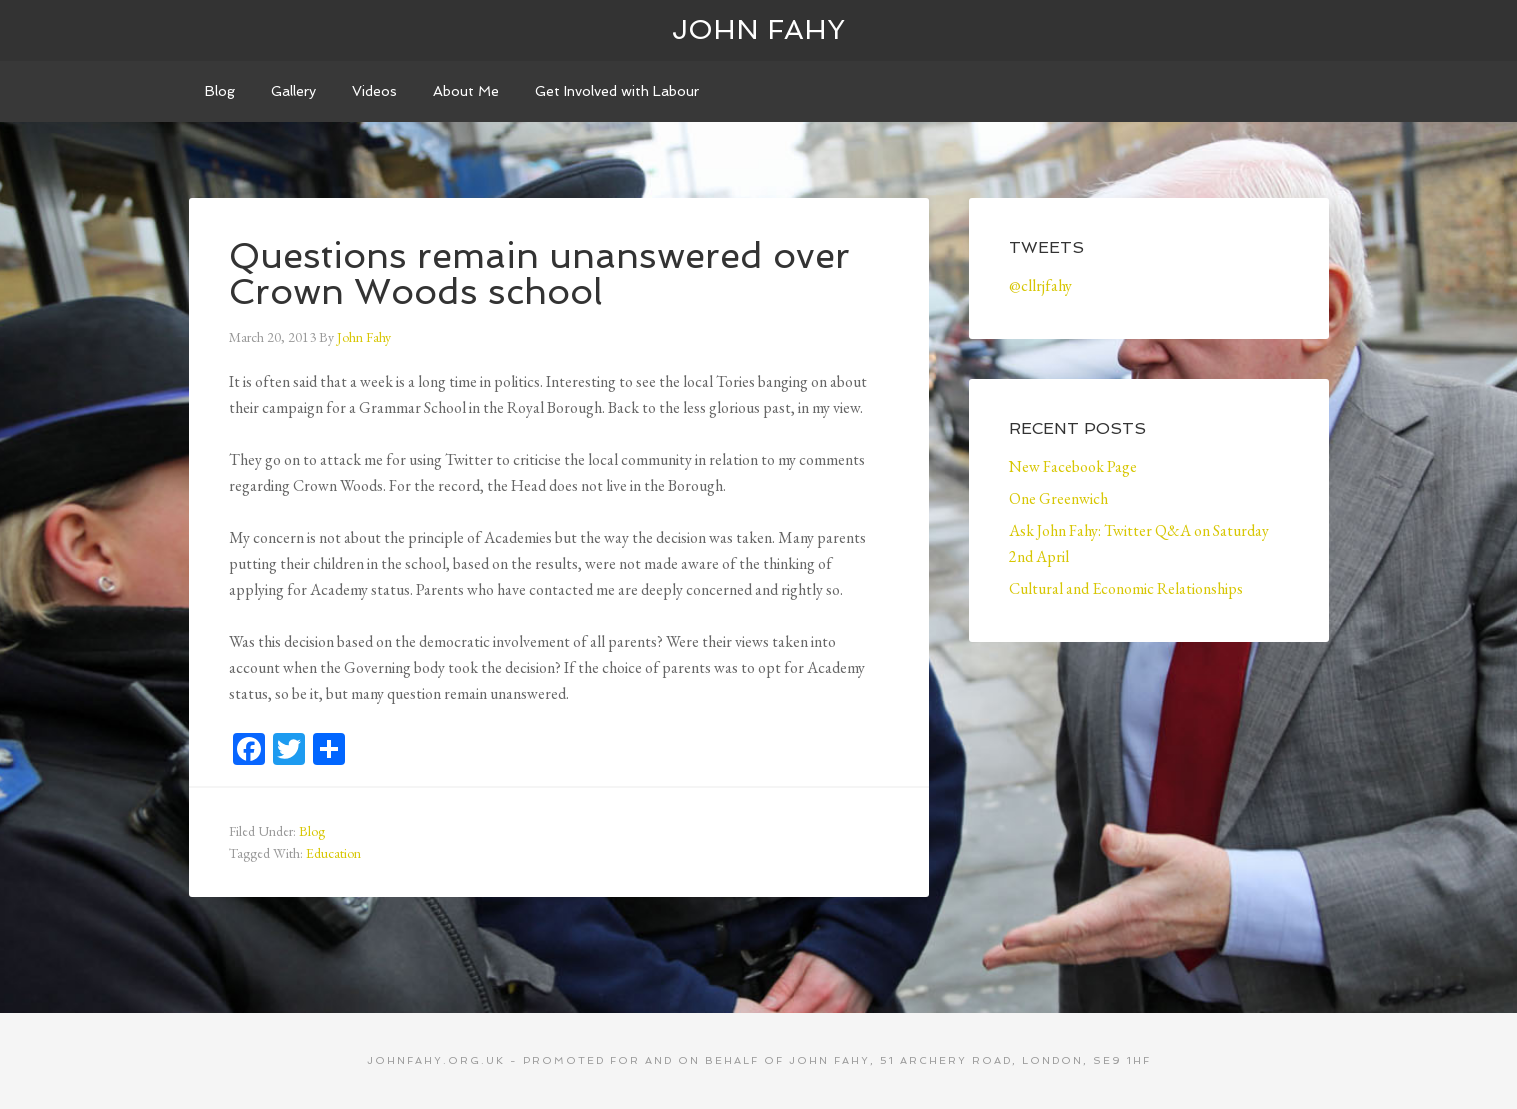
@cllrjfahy (1040, 285)
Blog (312, 831)
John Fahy (758, 29)
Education (333, 853)
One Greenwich (1058, 498)
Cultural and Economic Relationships (1126, 588)
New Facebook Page (1073, 466)
